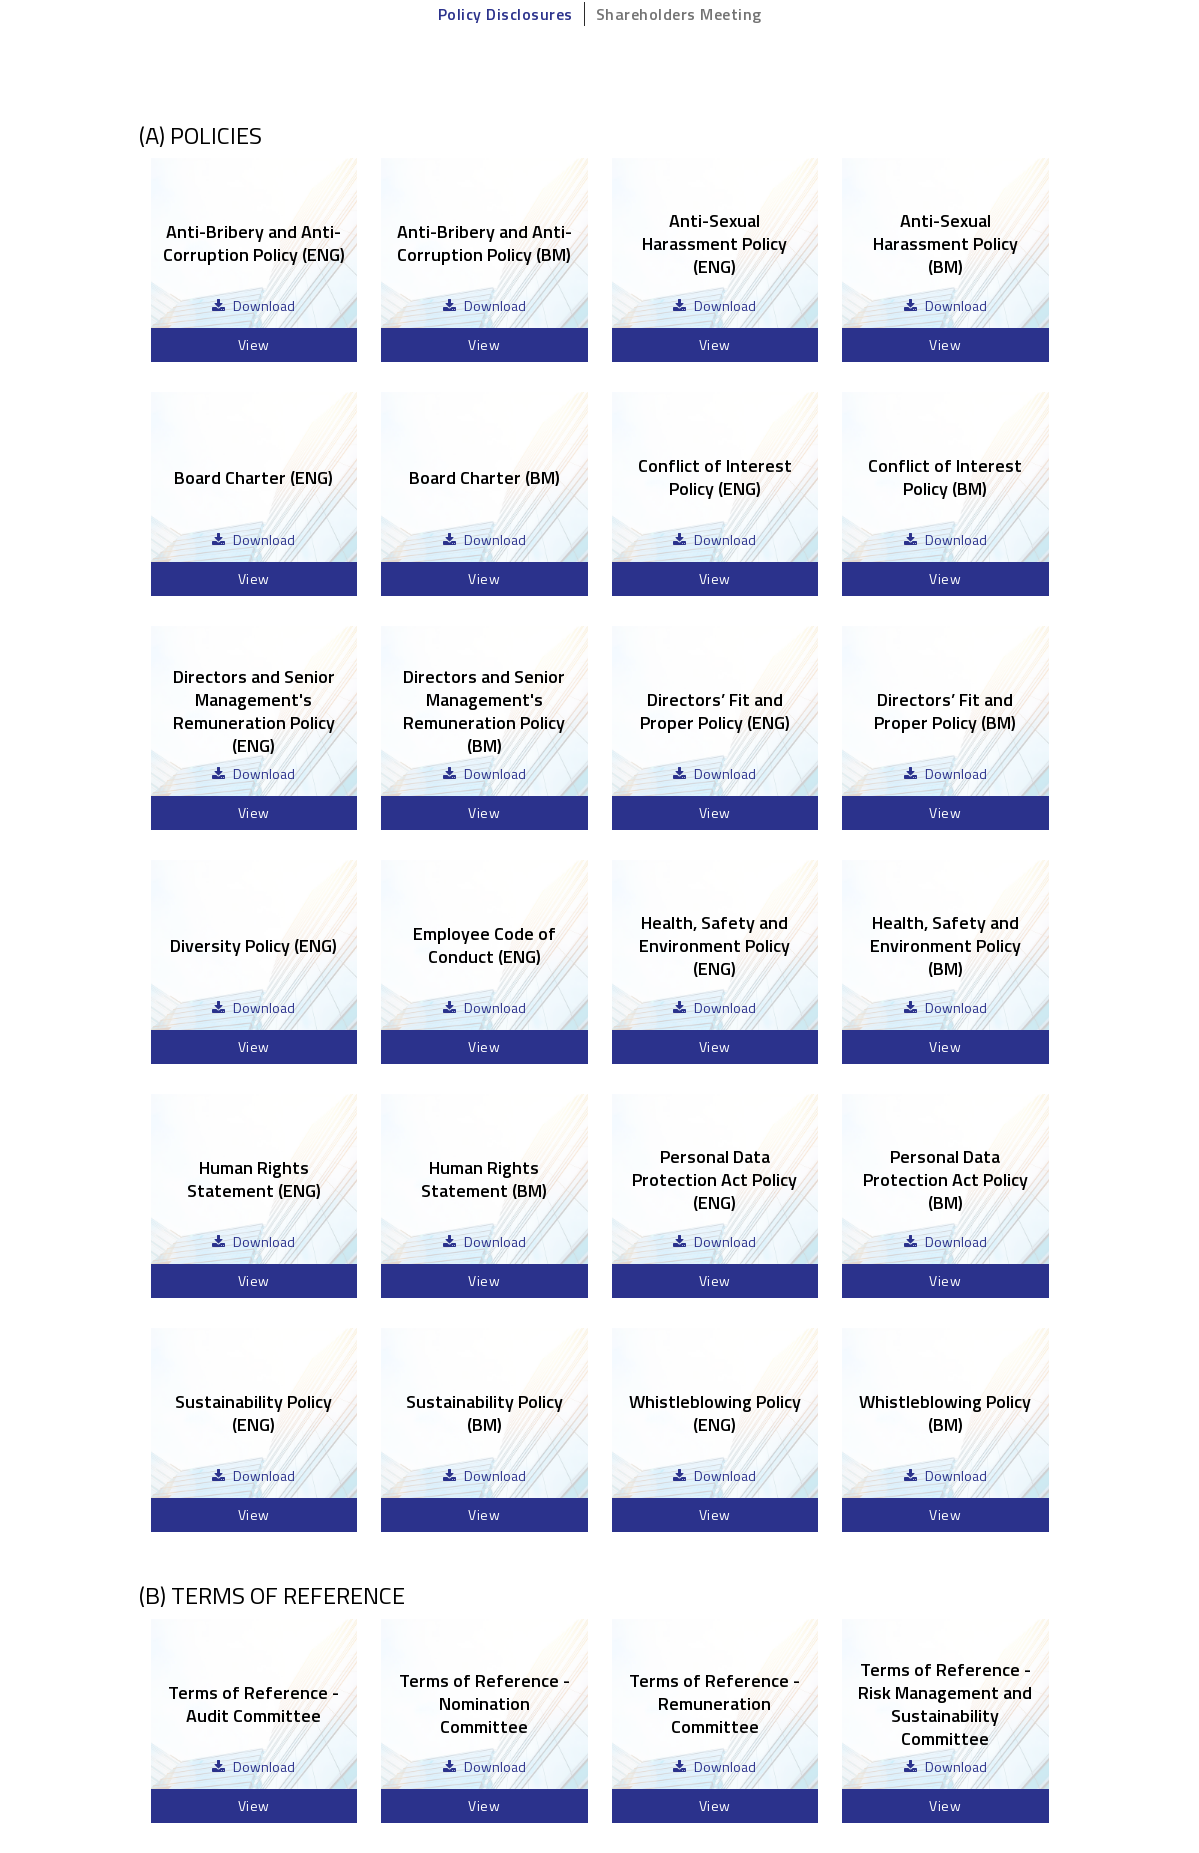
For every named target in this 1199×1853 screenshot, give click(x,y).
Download (264, 305)
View (254, 344)
